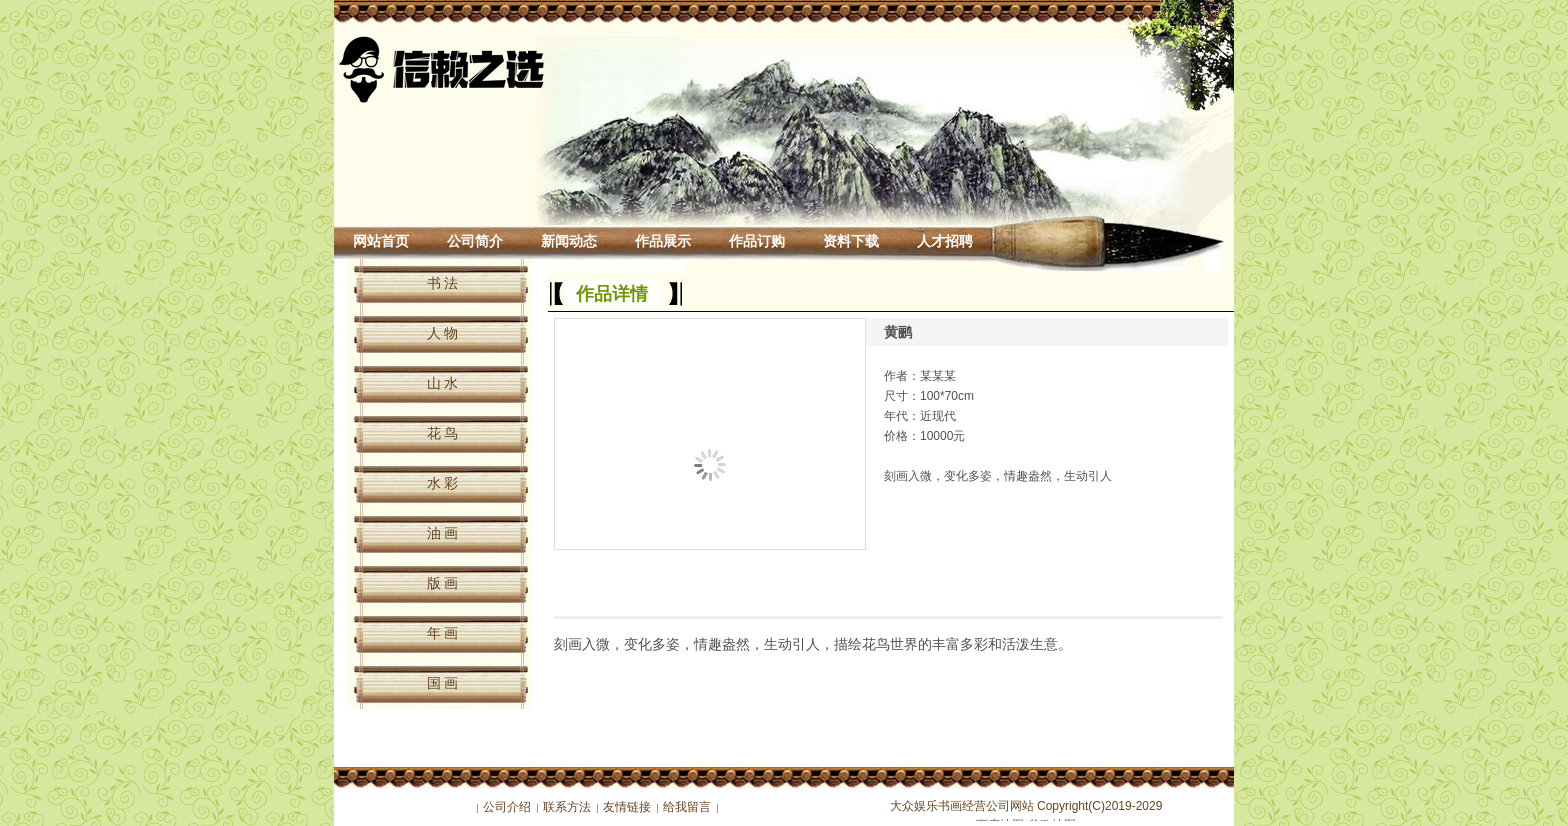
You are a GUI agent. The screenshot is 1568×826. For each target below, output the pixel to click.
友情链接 (627, 807)
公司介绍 (507, 807)
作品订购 (757, 241)
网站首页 (381, 241)
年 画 (443, 633)
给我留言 (687, 807)
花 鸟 (443, 433)
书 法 (443, 283)
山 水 (443, 383)
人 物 (443, 333)
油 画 (443, 533)
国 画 (443, 683)
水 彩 (443, 483)
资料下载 (851, 241)
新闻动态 (569, 241)
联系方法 (567, 807)
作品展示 (663, 241)
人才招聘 (945, 241)
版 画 (443, 583)
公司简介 (475, 241)
